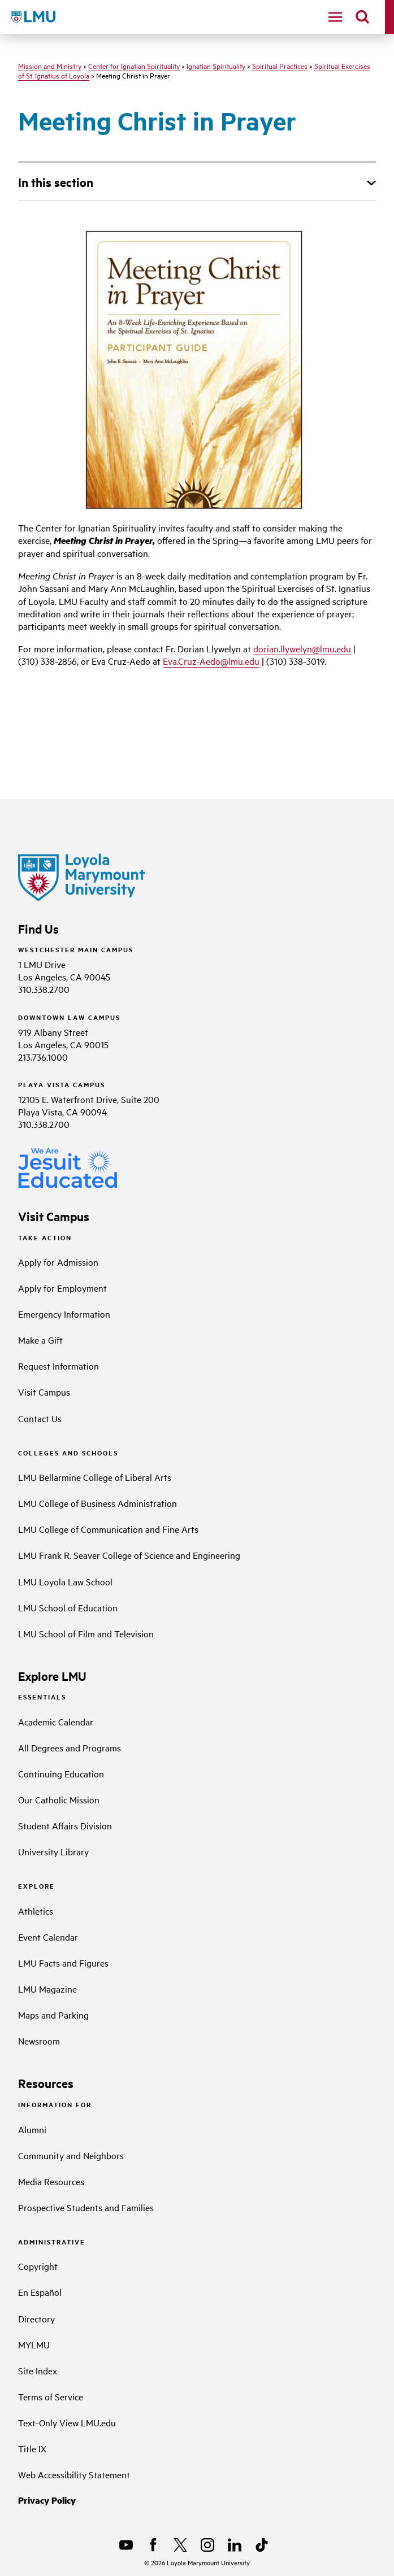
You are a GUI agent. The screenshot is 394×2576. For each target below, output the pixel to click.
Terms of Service (50, 2396)
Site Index (37, 2370)
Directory (36, 2318)
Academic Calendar (55, 1721)
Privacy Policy (47, 2500)
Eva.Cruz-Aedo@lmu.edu (211, 661)
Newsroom (39, 2040)
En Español (40, 2292)
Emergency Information (64, 1313)
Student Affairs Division (65, 1825)
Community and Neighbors (71, 2155)
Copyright (38, 2266)
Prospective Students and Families (86, 2207)
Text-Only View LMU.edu (67, 2422)
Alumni (32, 2129)
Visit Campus (44, 1391)
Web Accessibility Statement (74, 2474)
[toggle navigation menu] (335, 16)
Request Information (58, 1365)
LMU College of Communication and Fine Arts (108, 1529)
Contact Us (40, 1418)
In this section (55, 182)
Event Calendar (48, 1936)
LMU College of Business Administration (97, 1503)
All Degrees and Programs (69, 1747)
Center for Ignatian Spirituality (134, 65)
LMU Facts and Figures (63, 1962)
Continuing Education (61, 1773)
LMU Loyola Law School (65, 1581)
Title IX (32, 2448)
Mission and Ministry (49, 65)
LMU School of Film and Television (86, 1633)
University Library (53, 1851)
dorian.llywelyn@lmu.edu (302, 648)
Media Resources (51, 2181)
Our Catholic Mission (58, 1799)
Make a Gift (40, 1339)
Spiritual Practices (280, 65)
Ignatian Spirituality (216, 65)
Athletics (35, 1910)
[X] (180, 2544)
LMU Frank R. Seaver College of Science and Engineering (129, 1555)
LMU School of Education (68, 1607)
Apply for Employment (62, 1288)
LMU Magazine (47, 1988)
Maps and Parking (53, 2014)
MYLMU (34, 2344)
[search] (362, 16)
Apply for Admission (58, 1262)
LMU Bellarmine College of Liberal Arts (94, 1477)
